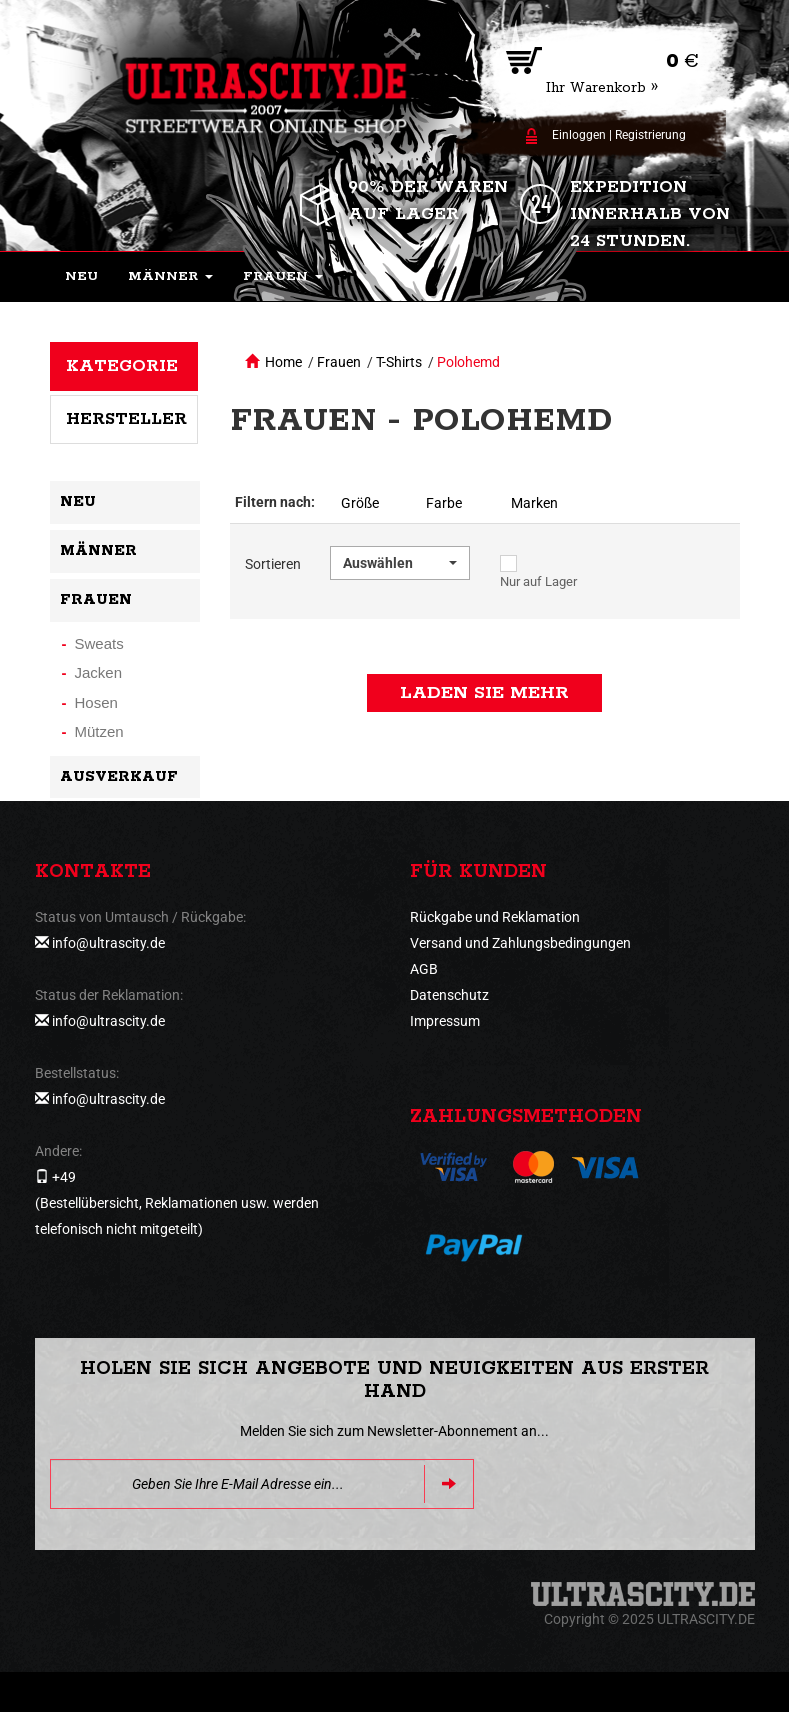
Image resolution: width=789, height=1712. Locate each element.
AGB (424, 969)
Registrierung (650, 135)
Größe (360, 503)
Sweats (99, 643)
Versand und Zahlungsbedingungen (520, 943)
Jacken (99, 672)
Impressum (445, 1021)
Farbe (444, 503)
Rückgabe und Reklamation (495, 917)
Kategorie (122, 366)
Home (283, 362)
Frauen (339, 362)
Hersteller (126, 419)
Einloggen (579, 135)
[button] (170, 277)
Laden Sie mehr (484, 693)
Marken (534, 503)
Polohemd (468, 362)
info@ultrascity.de (108, 943)
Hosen (96, 702)
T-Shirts (399, 362)
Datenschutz (449, 995)
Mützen (99, 731)
